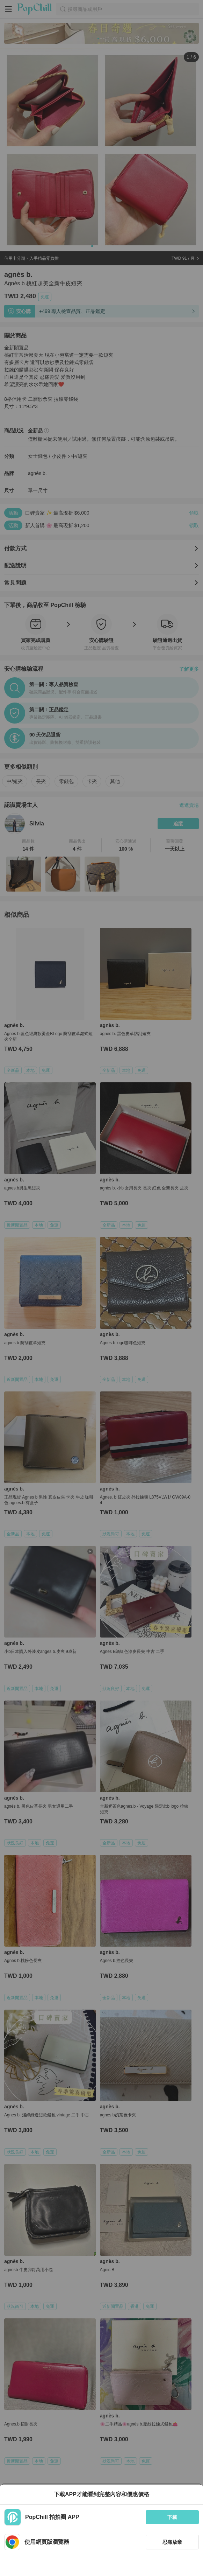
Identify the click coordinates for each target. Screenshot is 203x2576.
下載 (172, 2517)
